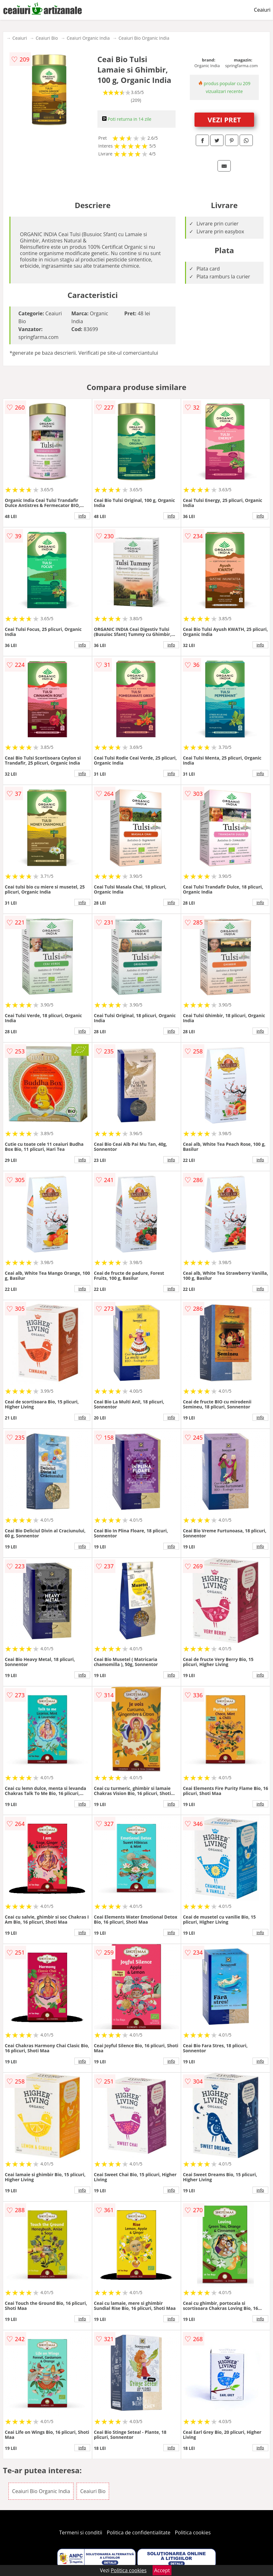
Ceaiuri (262, 9)
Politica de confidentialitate (139, 2532)
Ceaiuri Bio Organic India (144, 38)
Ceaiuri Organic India (88, 38)
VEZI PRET (224, 119)
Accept (162, 2570)
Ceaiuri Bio (47, 38)
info (82, 516)
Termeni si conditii (80, 2532)
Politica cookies (193, 2532)
